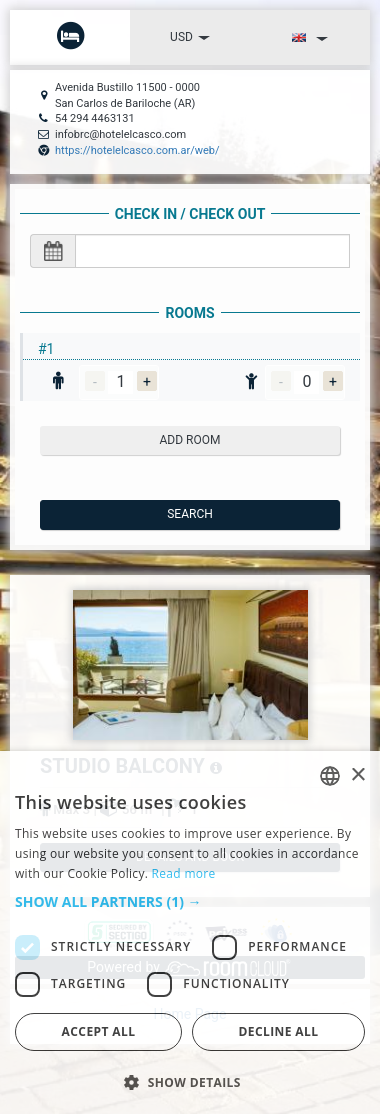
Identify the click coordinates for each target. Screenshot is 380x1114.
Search (190, 514)
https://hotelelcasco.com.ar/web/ (137, 150)
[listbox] (330, 776)
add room (190, 440)
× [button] (357, 775)
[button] (190, 902)
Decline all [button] (279, 1031)
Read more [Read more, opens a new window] (184, 873)
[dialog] (190, 932)
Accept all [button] (99, 1031)
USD (190, 37)
